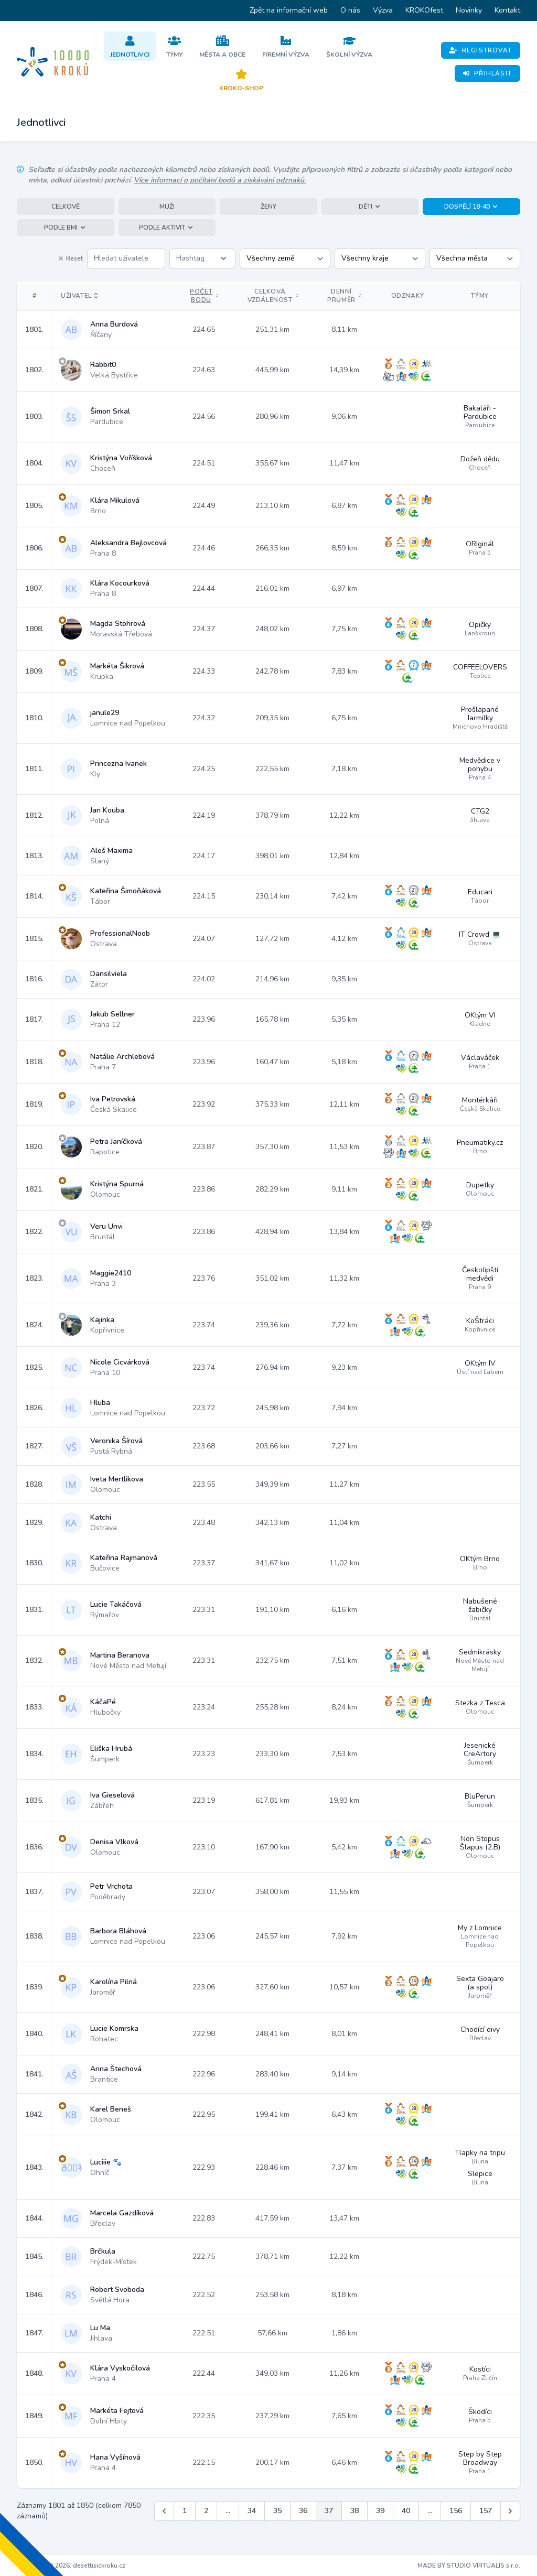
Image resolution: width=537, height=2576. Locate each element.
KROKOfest (424, 10)
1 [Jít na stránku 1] (184, 2511)
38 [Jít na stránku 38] (354, 2511)
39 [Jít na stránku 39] (380, 2511)
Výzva (383, 10)
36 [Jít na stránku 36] (303, 2511)
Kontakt (507, 10)
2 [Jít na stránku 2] (206, 2511)
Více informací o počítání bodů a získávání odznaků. (220, 180)
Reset (70, 258)
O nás (350, 10)
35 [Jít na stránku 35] (277, 2511)
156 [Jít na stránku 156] (455, 2511)
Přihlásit (487, 73)
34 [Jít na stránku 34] (252, 2511)
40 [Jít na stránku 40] (406, 2511)
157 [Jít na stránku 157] (485, 2511)
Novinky (469, 10)
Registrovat (480, 50)
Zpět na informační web (289, 10)
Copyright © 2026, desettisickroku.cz (71, 2565)
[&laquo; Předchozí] (164, 2511)
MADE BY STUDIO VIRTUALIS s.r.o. (468, 2565)
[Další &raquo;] (510, 2511)
